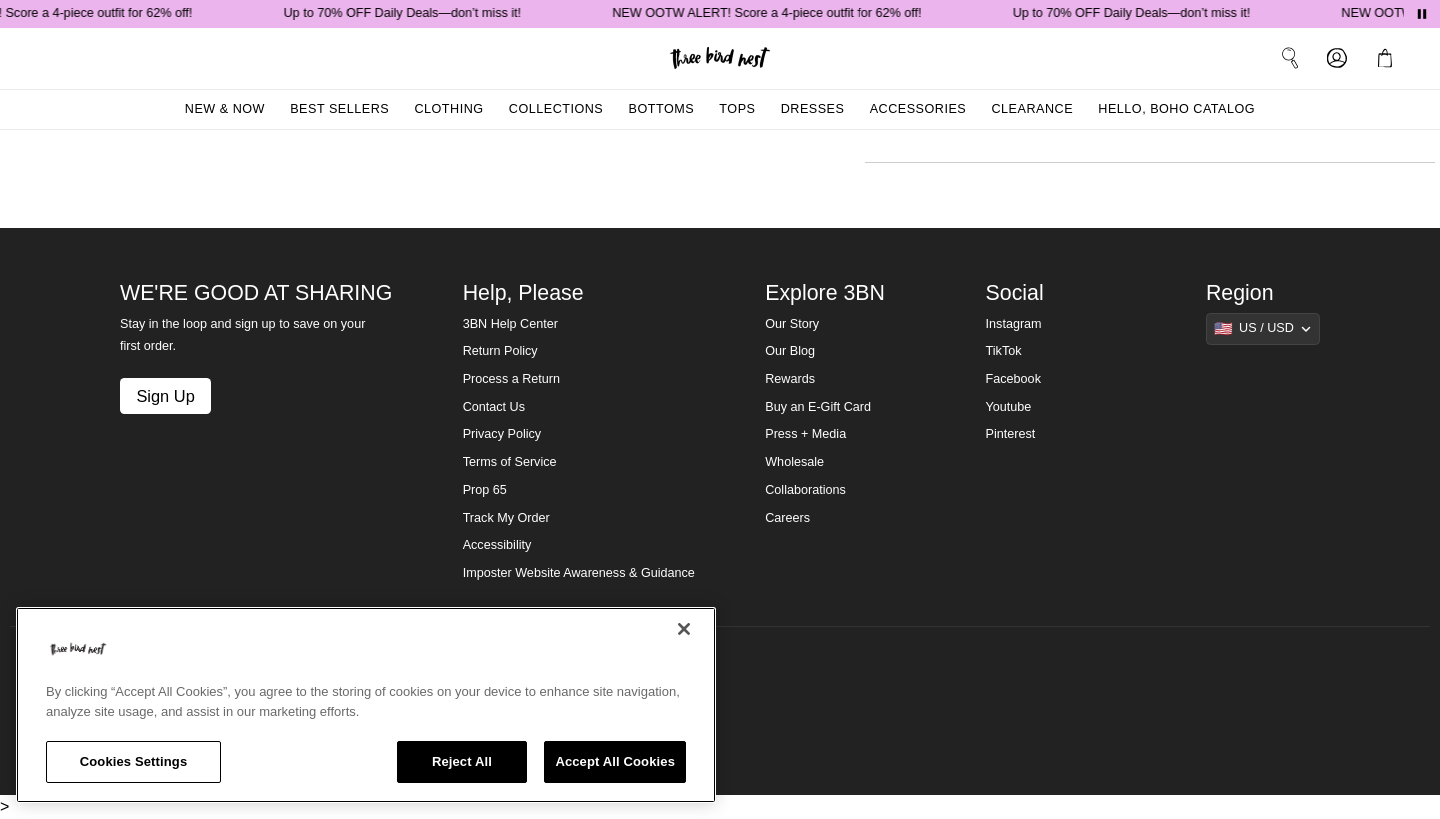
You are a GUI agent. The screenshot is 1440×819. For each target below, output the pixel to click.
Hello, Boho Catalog (1176, 109)
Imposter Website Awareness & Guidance (579, 573)
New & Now (225, 109)
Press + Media (805, 434)
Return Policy (500, 351)
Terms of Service (510, 462)
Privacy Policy (502, 434)
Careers (787, 518)
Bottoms (662, 109)
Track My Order (506, 518)
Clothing (448, 109)
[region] (366, 705)
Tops (737, 109)
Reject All (462, 761)
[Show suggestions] (1263, 329)
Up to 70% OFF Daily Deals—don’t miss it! (407, 13)
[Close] (684, 629)
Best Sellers (339, 109)
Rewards (790, 379)
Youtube (1009, 407)
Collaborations (805, 490)
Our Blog (790, 351)
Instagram (1014, 324)
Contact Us (494, 407)
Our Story (792, 324)
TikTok (1004, 351)
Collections (556, 109)
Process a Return (511, 379)
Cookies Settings (134, 761)
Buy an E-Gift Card (818, 407)
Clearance (1032, 109)
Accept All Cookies (615, 761)
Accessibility (497, 545)
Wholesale (794, 462)
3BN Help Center (510, 324)
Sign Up (165, 396)
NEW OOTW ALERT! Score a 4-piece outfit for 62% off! (770, 13)
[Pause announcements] (1422, 14)
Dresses (813, 109)
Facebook (1013, 379)
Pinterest (1011, 434)
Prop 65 (485, 490)
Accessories (918, 109)
